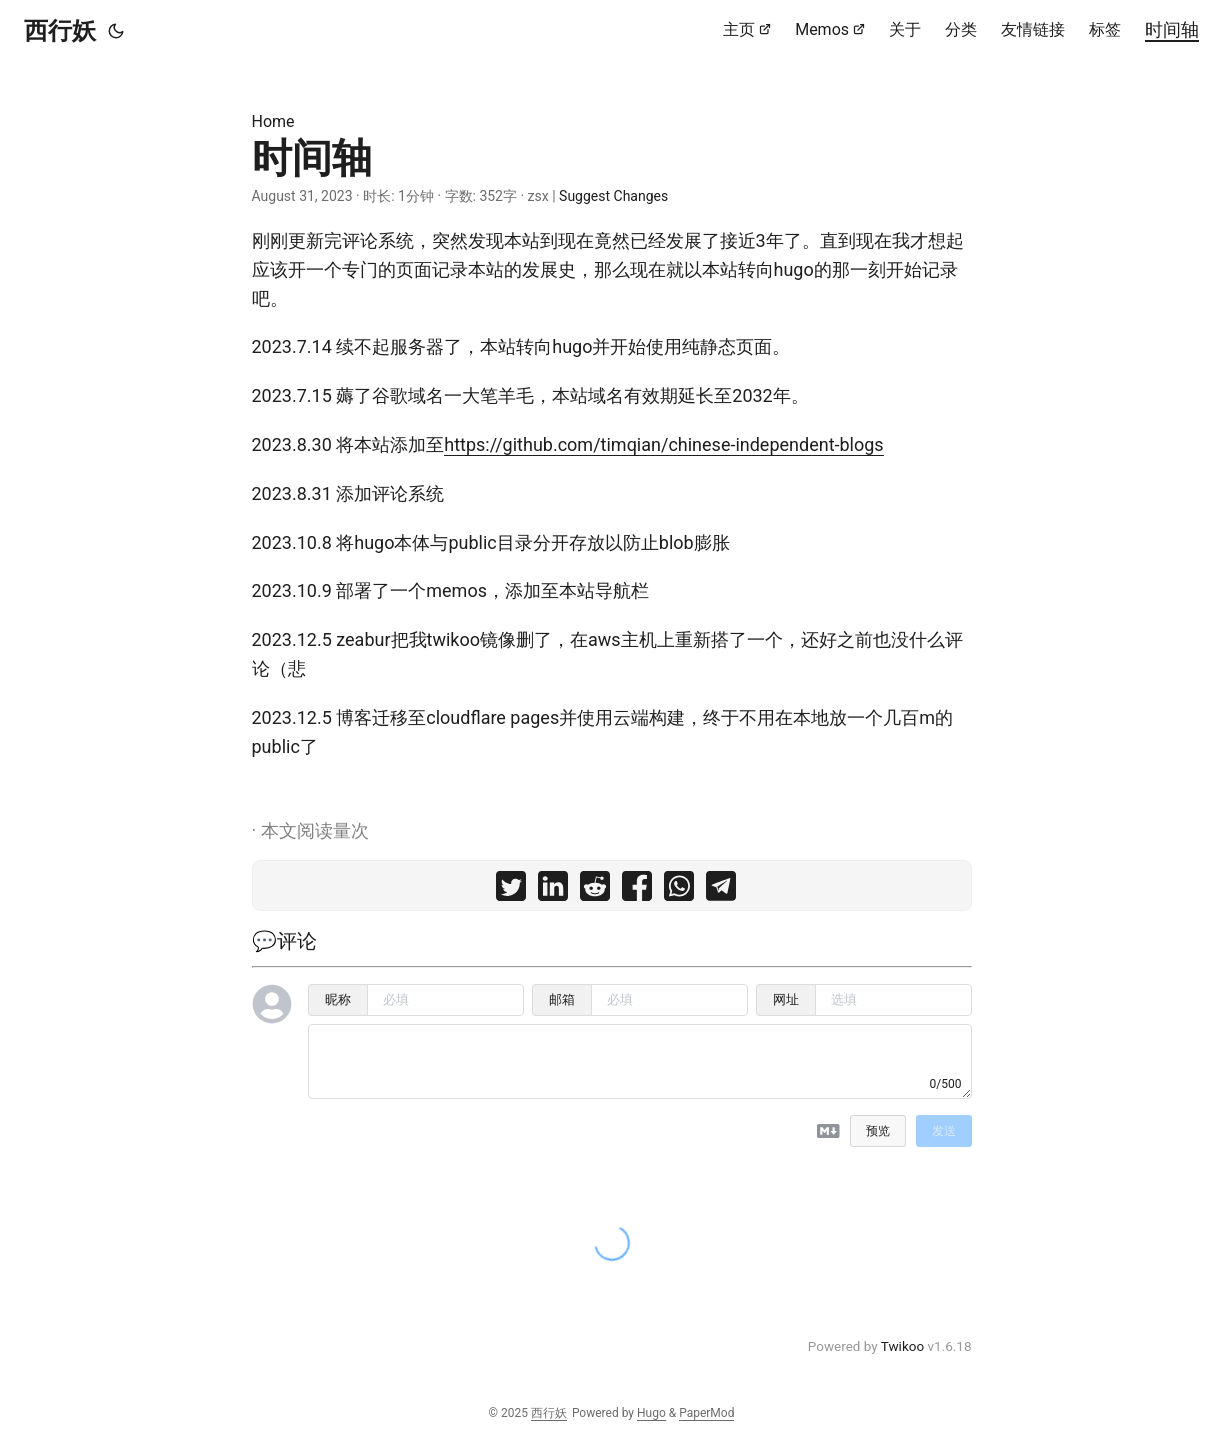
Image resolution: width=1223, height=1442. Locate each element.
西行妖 (60, 31)
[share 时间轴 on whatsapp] (679, 890)
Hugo (651, 1413)
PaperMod (706, 1413)
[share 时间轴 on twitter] (511, 890)
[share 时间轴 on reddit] (595, 890)
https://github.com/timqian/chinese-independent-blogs (663, 444)
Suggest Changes (613, 196)
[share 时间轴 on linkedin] (553, 890)
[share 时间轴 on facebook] (637, 890)
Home (273, 121)
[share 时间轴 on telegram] (721, 890)
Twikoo (902, 1346)
